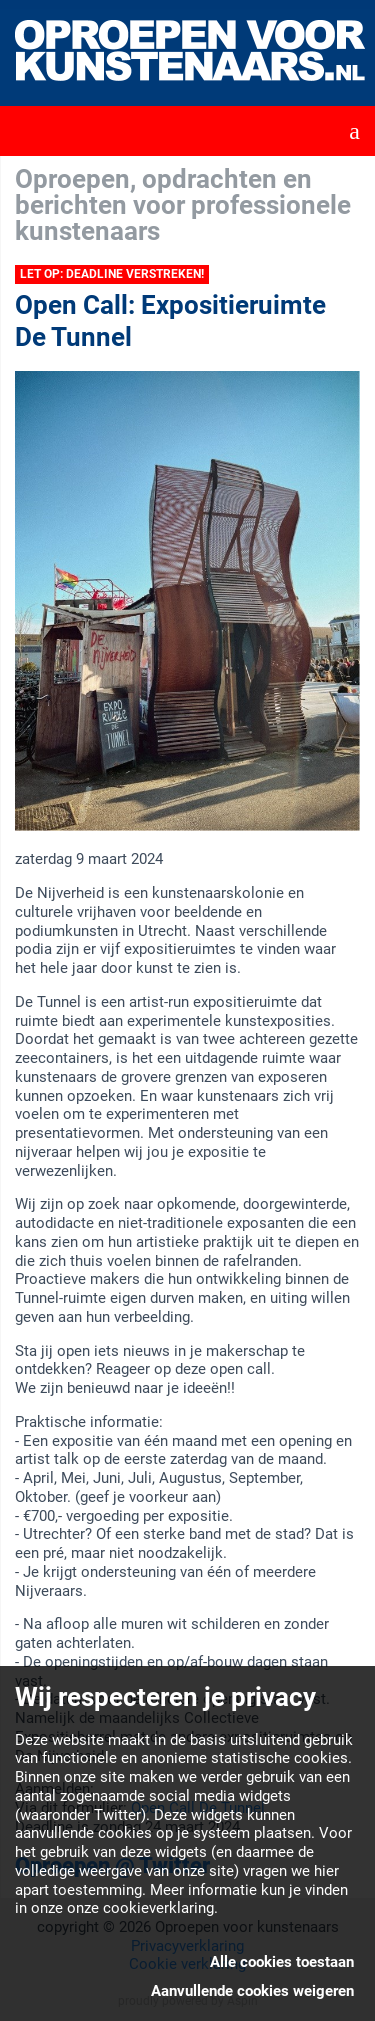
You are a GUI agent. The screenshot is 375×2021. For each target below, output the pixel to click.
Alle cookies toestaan (282, 1962)
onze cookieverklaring (140, 1908)
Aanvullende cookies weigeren (252, 1991)
